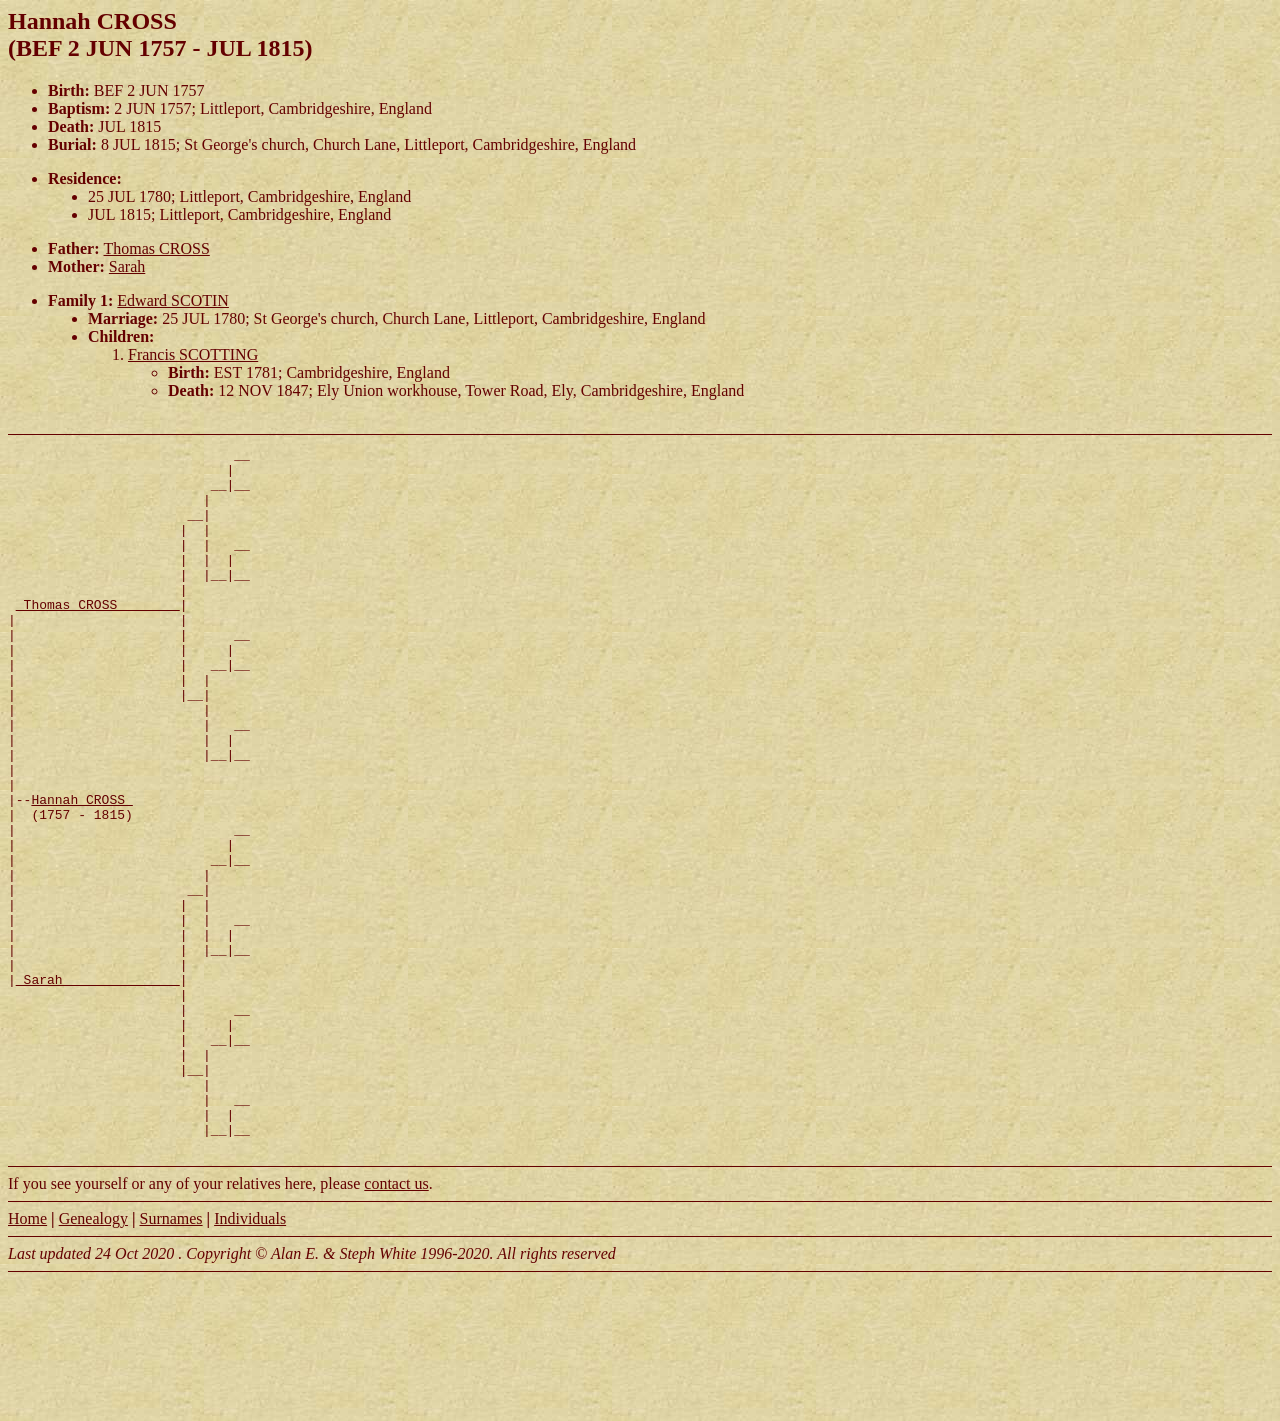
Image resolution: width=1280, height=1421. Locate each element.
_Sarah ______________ (98, 1087)
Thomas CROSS (157, 248)
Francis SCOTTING (193, 354)
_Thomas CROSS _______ (98, 637)
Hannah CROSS (81, 871)
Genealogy (93, 1359)
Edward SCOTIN (173, 300)
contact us (396, 1324)
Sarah (127, 266)
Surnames (170, 1359)
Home (27, 1359)
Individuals (250, 1359)
